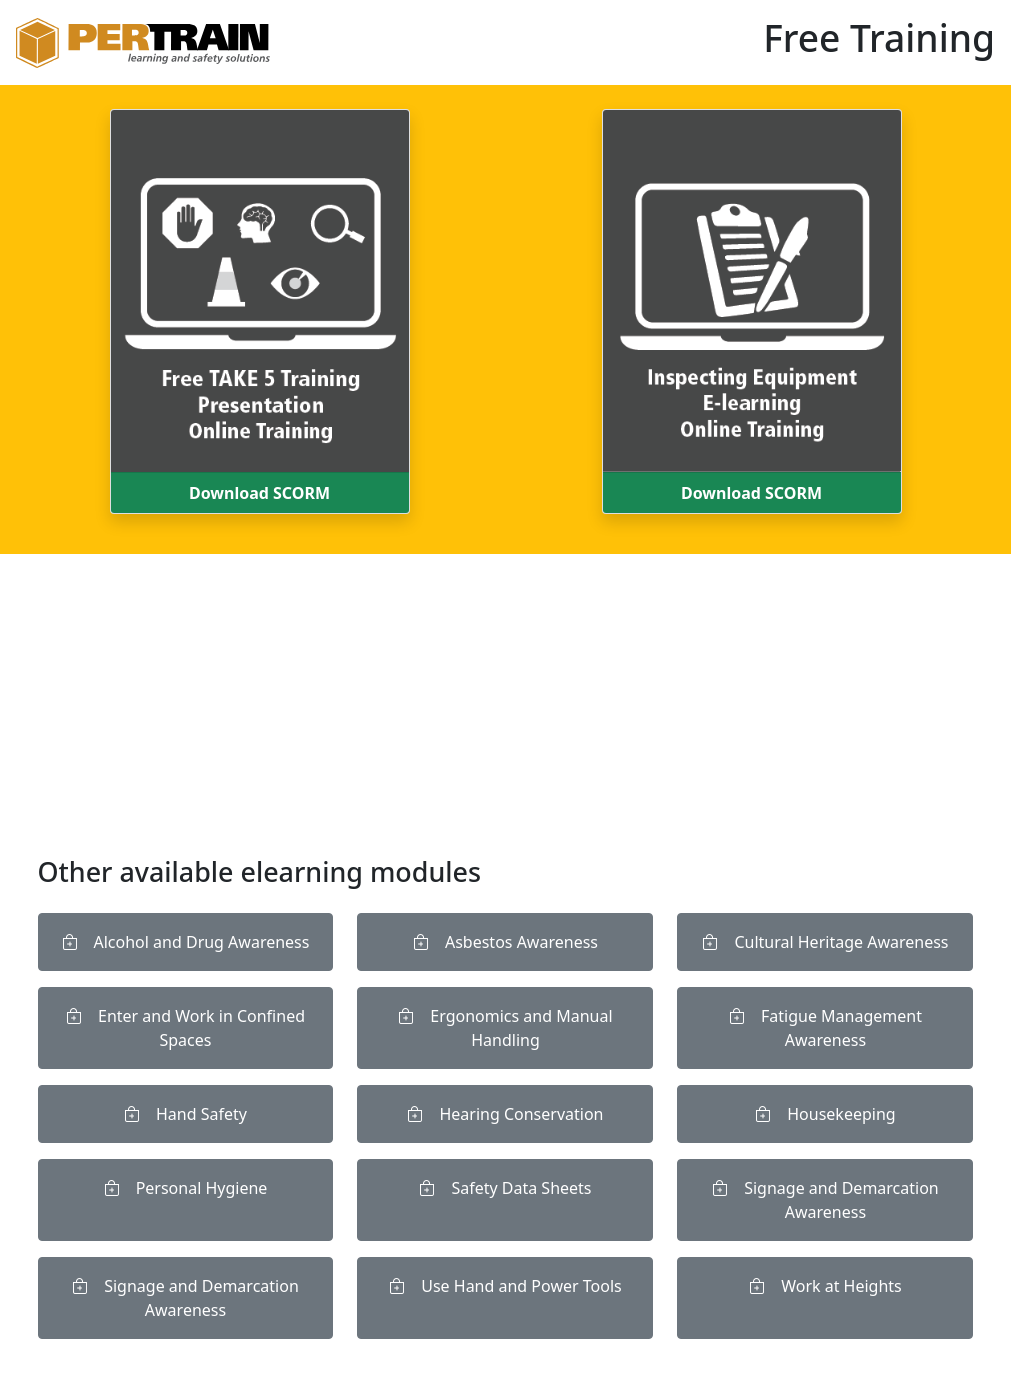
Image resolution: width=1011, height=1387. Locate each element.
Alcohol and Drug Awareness (186, 942)
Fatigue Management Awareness (825, 1028)
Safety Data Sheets (505, 1188)
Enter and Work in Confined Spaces (185, 1028)
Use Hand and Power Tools (505, 1286)
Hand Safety (185, 1114)
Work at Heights (825, 1286)
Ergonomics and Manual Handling (505, 1028)
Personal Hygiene (186, 1188)
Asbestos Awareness (505, 942)
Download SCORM (259, 493)
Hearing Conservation (505, 1114)
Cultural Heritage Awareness (825, 942)
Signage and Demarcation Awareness (825, 1200)
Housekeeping (825, 1114)
